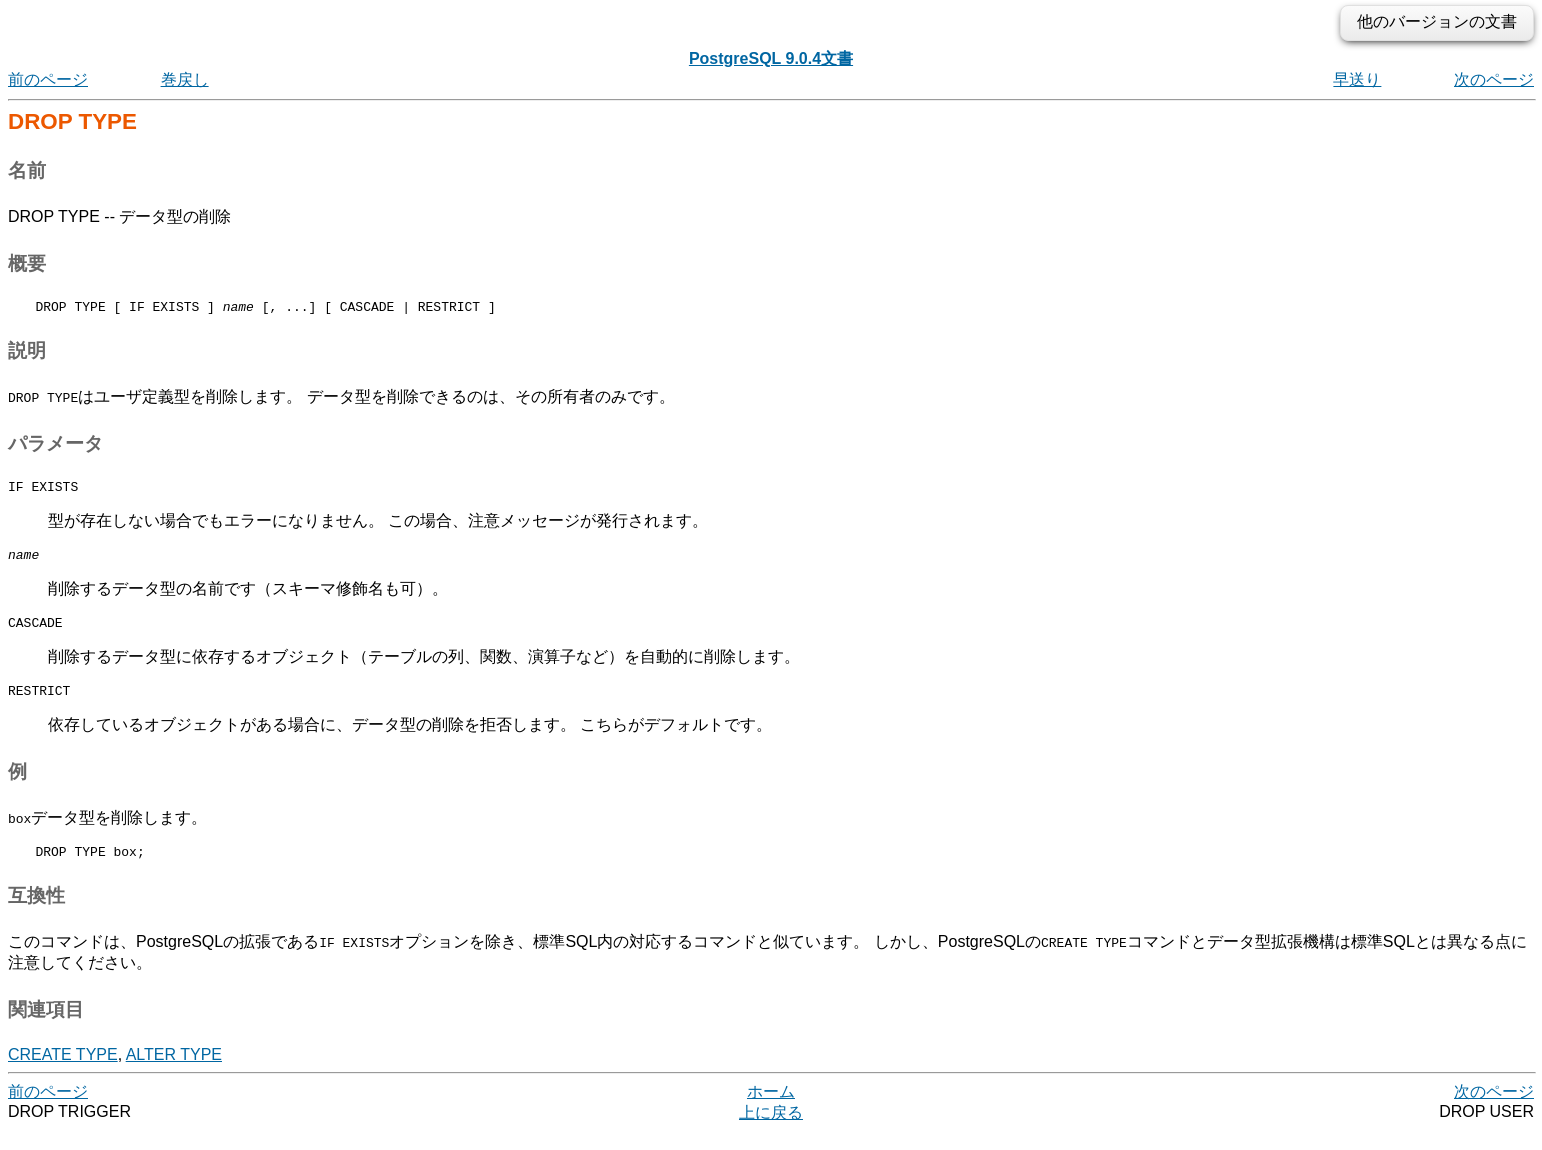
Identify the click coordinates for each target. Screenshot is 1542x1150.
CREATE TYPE (63, 1072)
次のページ (1494, 79)
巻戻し (185, 79)
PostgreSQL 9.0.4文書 (771, 58)
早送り (1357, 79)
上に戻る (771, 1130)
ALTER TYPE (174, 1072)
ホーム (771, 1109)
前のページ (48, 79)
